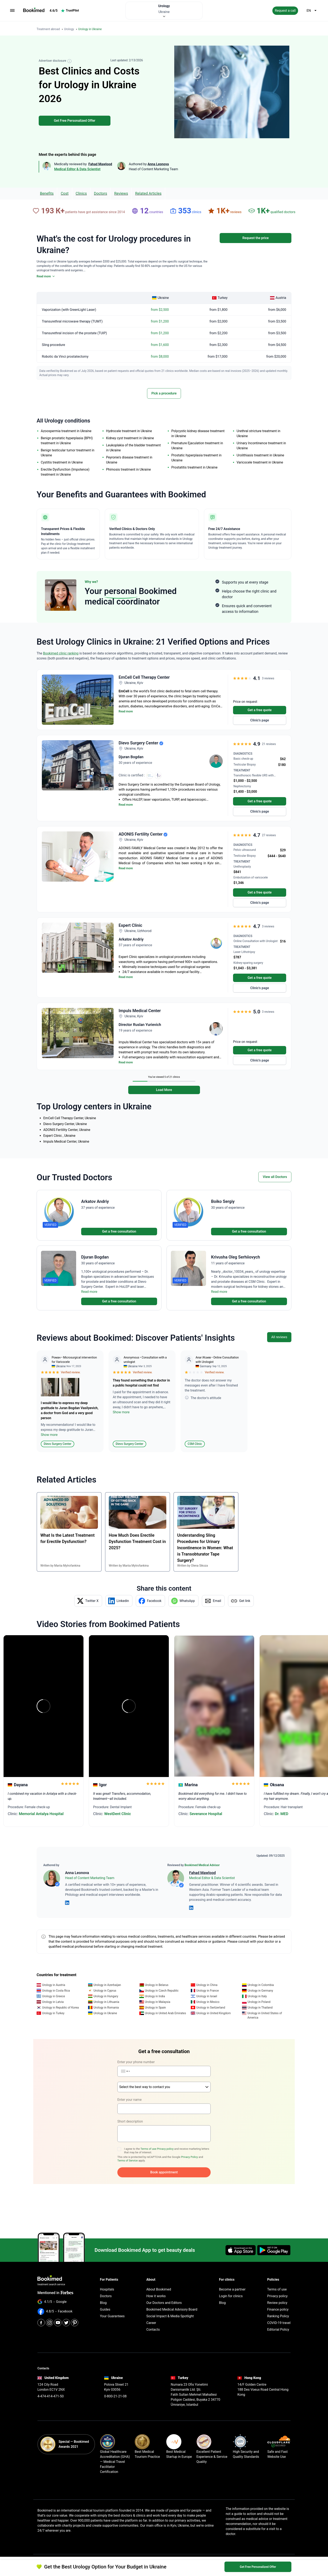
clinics (81, 193)
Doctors (100, 193)
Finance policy (277, 2299)
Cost (64, 193)
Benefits (47, 193)
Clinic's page (259, 720)
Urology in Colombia (261, 1985)
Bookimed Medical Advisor (202, 1865)
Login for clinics (231, 2285)
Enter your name (129, 2089)
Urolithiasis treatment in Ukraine (260, 455)
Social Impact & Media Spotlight (170, 2305)
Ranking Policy (278, 2305)
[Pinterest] (74, 2311)
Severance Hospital (206, 1814)
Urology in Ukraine (105, 2013)
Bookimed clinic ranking (60, 653)
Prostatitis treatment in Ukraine (194, 467)
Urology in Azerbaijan (107, 1985)
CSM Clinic (195, 1443)
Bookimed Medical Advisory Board (171, 2299)
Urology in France (207, 1990)
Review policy (277, 2292)
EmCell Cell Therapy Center (144, 677)
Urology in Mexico (207, 2002)
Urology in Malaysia (157, 2002)
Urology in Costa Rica (56, 1990)
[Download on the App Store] (241, 2239)
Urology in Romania (106, 2007)
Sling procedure (53, 345)
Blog (103, 2292)
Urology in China (206, 1985)
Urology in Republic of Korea (60, 2007)
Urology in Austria (53, 1985)
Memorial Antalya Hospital (41, 1814)
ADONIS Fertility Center (141, 834)
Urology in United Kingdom (213, 2013)
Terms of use (148, 2137)
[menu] (12, 10)
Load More (164, 1090)
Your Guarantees (112, 2305)
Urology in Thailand (260, 2007)
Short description (130, 2111)
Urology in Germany (260, 1990)
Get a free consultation (119, 1231)
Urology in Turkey (53, 2013)
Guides (105, 2299)
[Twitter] (66, 2311)
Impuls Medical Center (140, 1010)
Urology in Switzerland (210, 2007)
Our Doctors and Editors (164, 2292)
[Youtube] (58, 2311)
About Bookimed (158, 2278)
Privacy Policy (189, 2146)
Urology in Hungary (106, 1996)
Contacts (153, 2319)
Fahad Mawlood (202, 1873)
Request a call (285, 11)
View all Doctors (275, 1177)
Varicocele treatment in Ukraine (260, 462)
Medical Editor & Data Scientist (77, 169)
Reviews (121, 193)
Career (151, 2312)
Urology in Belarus (156, 1985)
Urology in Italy (257, 1996)
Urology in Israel (206, 1996)
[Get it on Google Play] (273, 2239)
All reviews (279, 1337)
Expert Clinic (130, 925)
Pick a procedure (164, 393)
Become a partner (232, 2278)
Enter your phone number (136, 2062)
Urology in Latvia (53, 2002)
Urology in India (155, 1996)
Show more (49, 1435)
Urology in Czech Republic (162, 1990)
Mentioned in (55, 2282)
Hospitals (107, 2278)
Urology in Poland (259, 2002)
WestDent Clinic (117, 1814)
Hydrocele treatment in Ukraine (129, 431)
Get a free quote (260, 710)
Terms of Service (127, 2149)
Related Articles (148, 193)
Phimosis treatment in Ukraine (128, 469)
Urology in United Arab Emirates (165, 2013)
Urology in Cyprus (105, 1990)
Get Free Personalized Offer (74, 121)
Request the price (255, 238)
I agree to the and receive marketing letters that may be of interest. (166, 2139)
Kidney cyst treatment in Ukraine (130, 438)
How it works (156, 2285)
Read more (46, 276)
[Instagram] (49, 2311)
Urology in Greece (53, 1996)
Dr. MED (281, 1814)
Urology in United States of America (264, 2015)
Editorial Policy (278, 2319)
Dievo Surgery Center (138, 742)
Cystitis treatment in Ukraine (62, 462)
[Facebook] (41, 2311)
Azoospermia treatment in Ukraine (66, 431)
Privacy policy (165, 2137)
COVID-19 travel (279, 2312)
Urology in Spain (155, 2007)
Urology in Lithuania (106, 2002)
